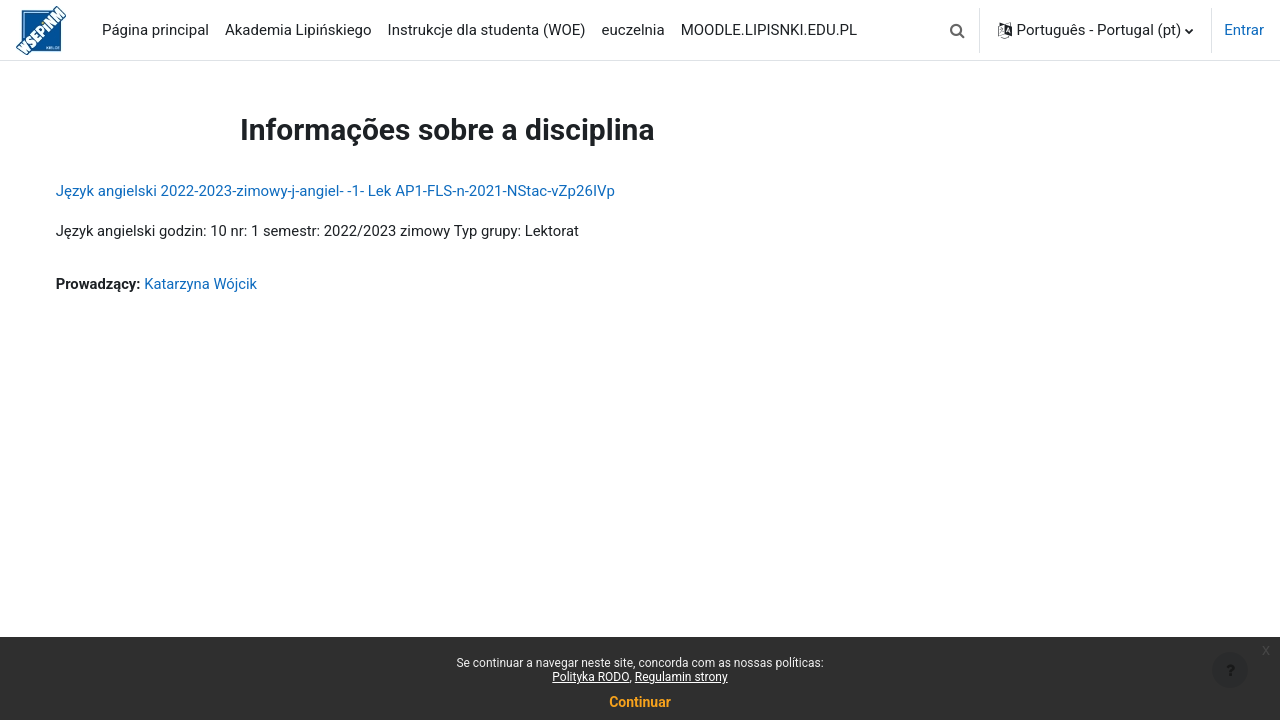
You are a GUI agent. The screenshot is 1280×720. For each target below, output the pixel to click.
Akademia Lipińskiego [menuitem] (298, 30)
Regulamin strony (681, 677)
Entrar (1244, 30)
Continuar (640, 702)
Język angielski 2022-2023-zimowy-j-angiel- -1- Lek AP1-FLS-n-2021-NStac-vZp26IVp (355, 191)
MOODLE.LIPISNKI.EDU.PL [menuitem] (769, 30)
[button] (958, 30)
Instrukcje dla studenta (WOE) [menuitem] (487, 30)
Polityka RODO (590, 677)
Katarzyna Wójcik (223, 285)
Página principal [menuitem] (155, 30)
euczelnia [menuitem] (633, 30)
